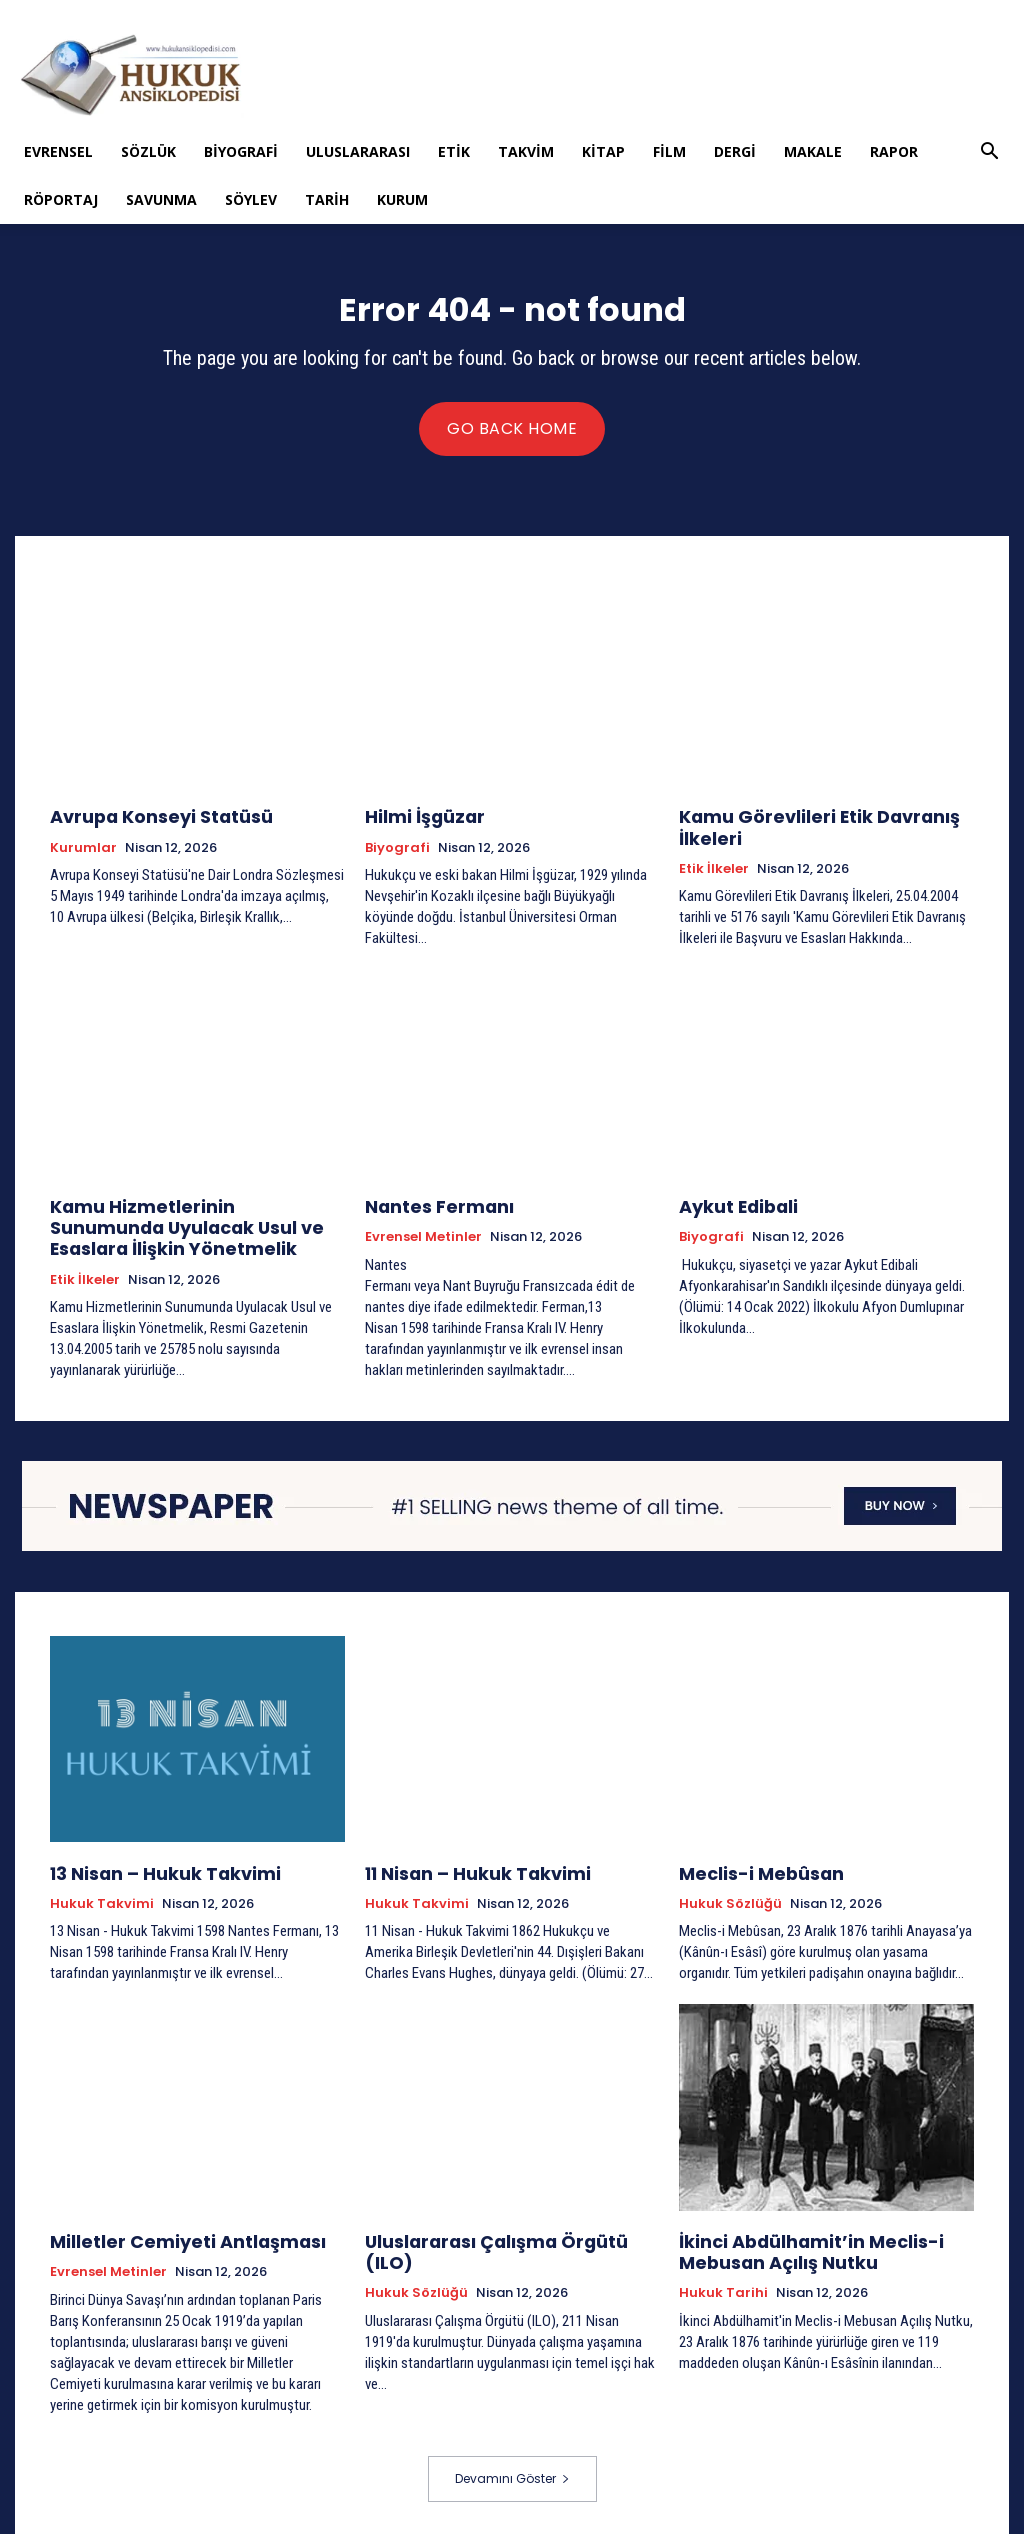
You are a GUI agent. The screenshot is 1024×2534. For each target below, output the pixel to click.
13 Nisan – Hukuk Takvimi (149, 1869)
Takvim (526, 151)
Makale (813, 151)
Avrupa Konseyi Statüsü (147, 820)
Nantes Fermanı (430, 1206)
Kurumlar (83, 850)
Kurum (402, 199)
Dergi (735, 151)
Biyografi (241, 151)
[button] (990, 153)
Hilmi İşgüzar (416, 820)
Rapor (894, 151)
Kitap (603, 151)
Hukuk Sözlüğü (730, 1899)
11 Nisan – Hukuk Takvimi (462, 1869)
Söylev (251, 199)
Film (669, 151)
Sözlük (148, 151)
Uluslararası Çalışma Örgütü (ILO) (504, 2234)
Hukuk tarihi (723, 2282)
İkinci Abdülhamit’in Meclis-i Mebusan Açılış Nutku (793, 2243)
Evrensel (58, 151)
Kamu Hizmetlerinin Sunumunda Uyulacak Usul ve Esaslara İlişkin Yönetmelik (181, 1224)
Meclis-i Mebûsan (751, 1869)
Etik (454, 151)
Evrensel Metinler (423, 1236)
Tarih (327, 199)
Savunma (161, 199)
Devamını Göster (512, 2470)
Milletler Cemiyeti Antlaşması (169, 2234)
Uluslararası (358, 151)
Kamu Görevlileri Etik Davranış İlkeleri (800, 829)
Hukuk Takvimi (102, 1899)
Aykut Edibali (731, 1206)
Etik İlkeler (714, 868)
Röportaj (61, 199)
